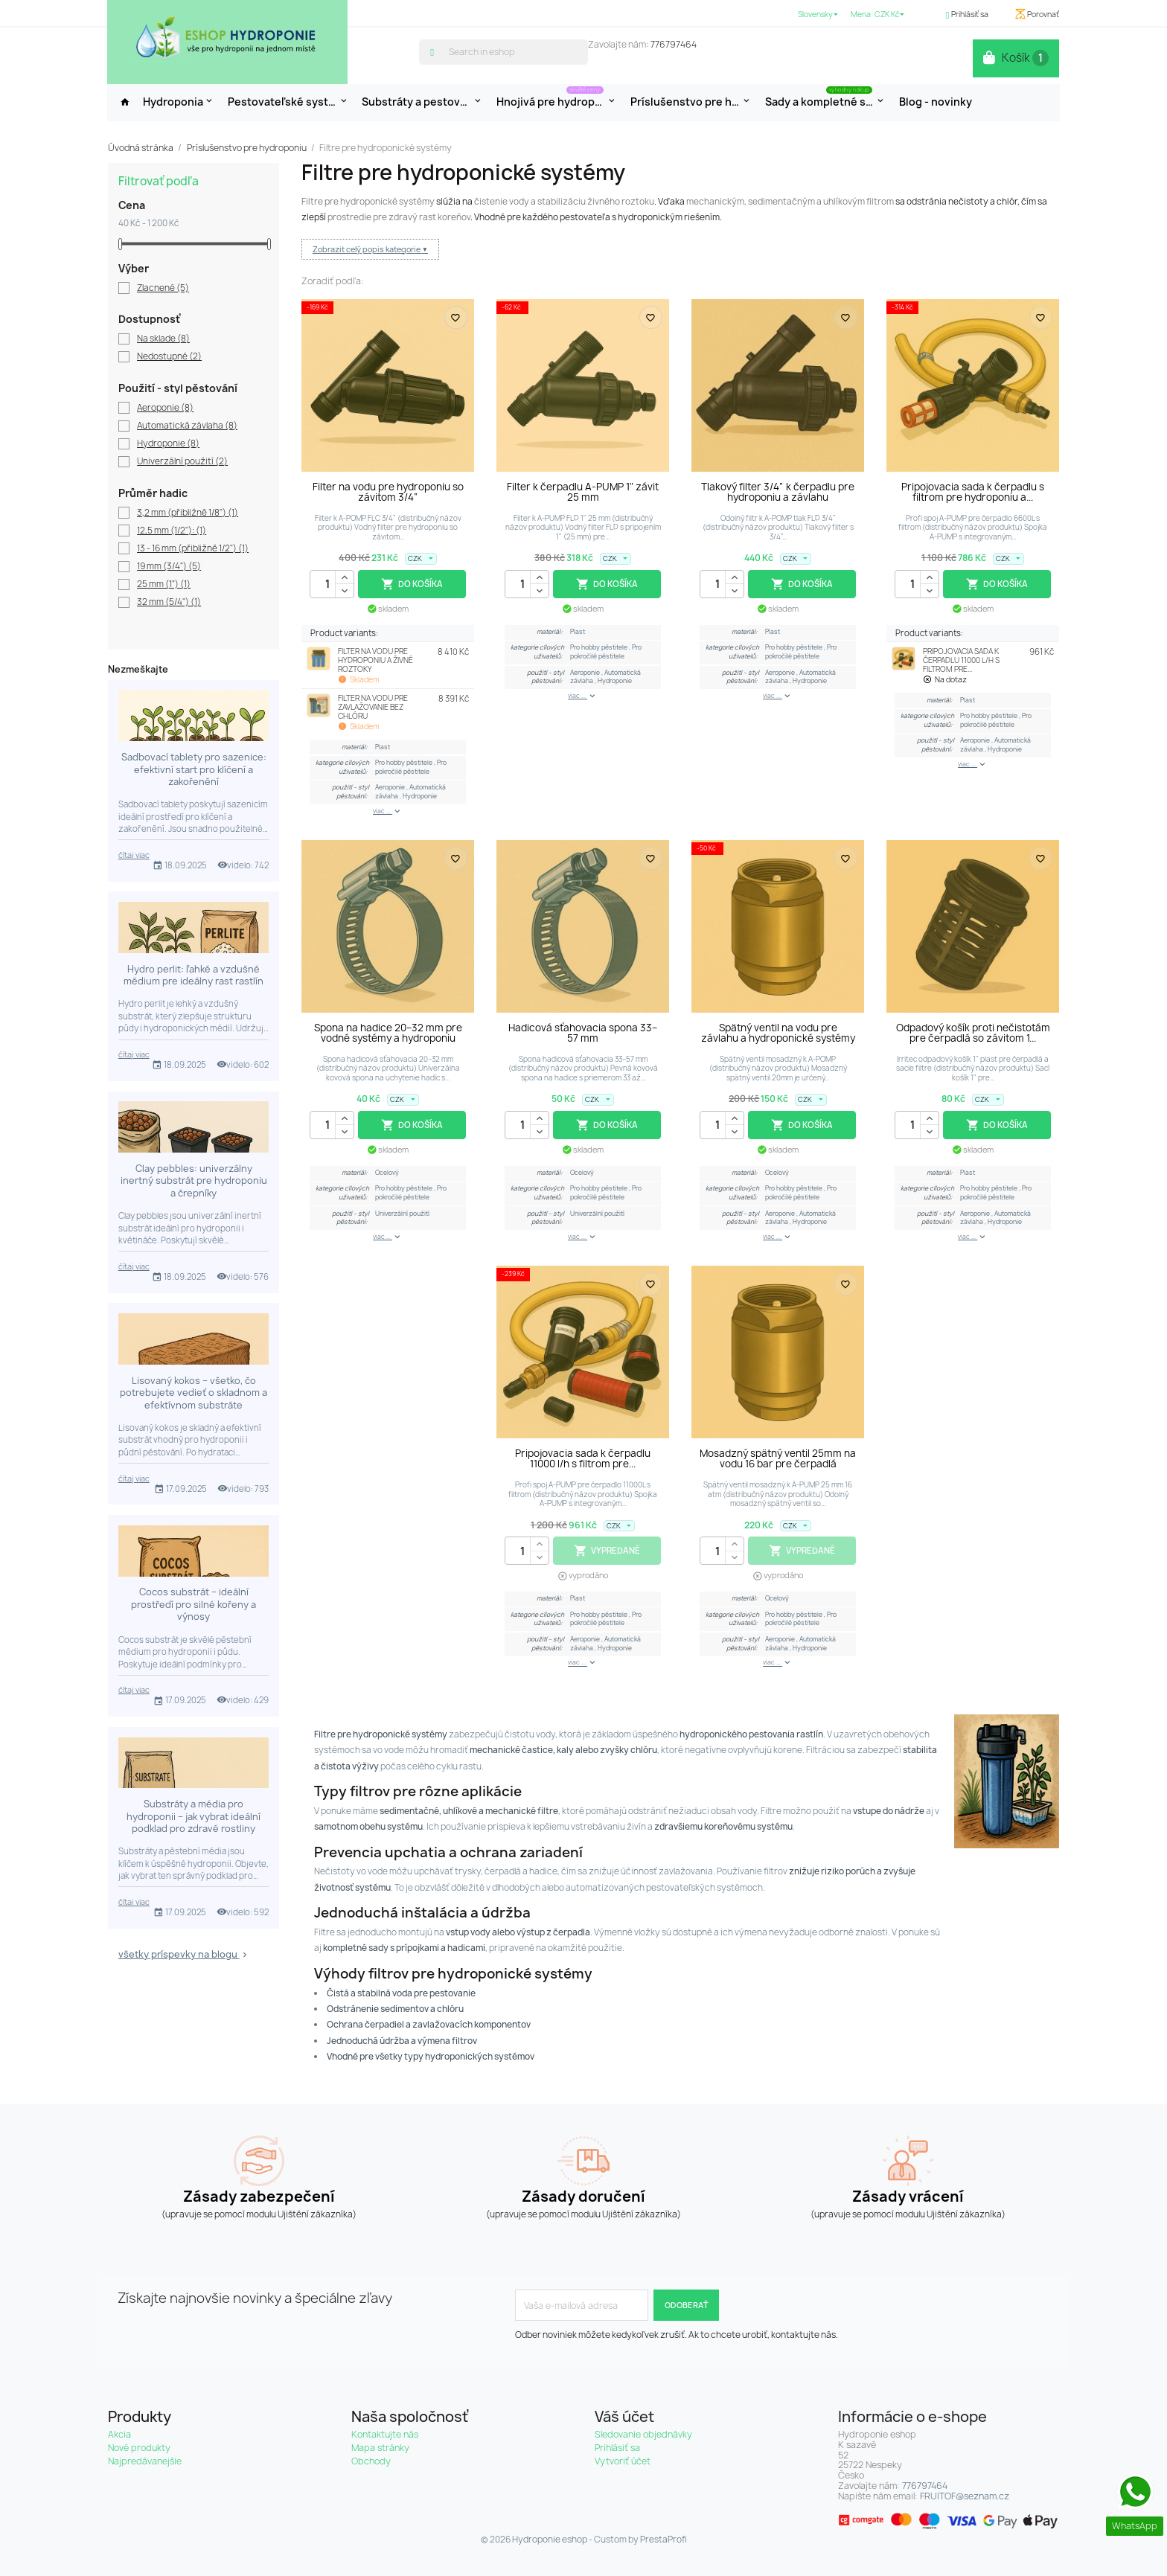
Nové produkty (139, 2447)
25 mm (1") (164, 585)
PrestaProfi (663, 2539)
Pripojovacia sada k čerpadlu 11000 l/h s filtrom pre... (582, 1458)
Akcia (119, 2434)
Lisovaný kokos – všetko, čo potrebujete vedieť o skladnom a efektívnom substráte (193, 1393)
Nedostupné (169, 357)
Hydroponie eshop (550, 2539)
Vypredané (607, 1550)
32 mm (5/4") (169, 602)
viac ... (388, 812)
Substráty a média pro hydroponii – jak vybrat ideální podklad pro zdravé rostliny (193, 1816)
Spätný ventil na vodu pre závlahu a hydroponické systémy (778, 1033)
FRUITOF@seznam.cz (964, 2496)
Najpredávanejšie (145, 2461)
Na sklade (163, 339)
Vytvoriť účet (622, 2461)
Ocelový (387, 1172)
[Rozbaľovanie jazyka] (819, 15)
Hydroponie (168, 444)
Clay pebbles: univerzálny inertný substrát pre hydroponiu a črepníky (194, 1180)
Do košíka (412, 584)
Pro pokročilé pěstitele (411, 767)
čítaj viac (134, 855)
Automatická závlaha (187, 426)
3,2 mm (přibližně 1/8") (187, 513)
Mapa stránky (380, 2447)
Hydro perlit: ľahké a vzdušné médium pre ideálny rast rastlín (193, 975)
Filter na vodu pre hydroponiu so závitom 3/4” (388, 492)
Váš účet (624, 2416)
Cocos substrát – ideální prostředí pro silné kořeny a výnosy (193, 1604)
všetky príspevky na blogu (184, 1954)
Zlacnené (163, 288)
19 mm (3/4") (169, 567)
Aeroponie (165, 408)
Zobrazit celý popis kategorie (367, 249)
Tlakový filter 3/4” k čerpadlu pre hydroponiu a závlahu (777, 492)
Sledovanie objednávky (643, 2434)
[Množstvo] (332, 584)
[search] (434, 51)
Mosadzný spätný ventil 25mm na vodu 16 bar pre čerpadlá (778, 1458)
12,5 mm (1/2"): (171, 531)
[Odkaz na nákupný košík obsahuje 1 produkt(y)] (1020, 57)
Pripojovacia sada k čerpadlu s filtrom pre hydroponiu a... (972, 492)
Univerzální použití (182, 462)
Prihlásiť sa (617, 2447)
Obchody (371, 2461)
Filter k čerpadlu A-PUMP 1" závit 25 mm (583, 492)
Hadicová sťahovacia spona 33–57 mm (582, 1033)
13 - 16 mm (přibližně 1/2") (193, 549)
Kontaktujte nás (384, 2434)
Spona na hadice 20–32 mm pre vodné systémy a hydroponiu (388, 1033)
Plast (382, 747)
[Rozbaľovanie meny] (891, 15)
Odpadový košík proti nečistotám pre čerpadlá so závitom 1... (973, 1033)
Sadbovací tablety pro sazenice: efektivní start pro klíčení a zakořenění (193, 769)
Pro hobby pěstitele (404, 762)
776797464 (673, 44)
